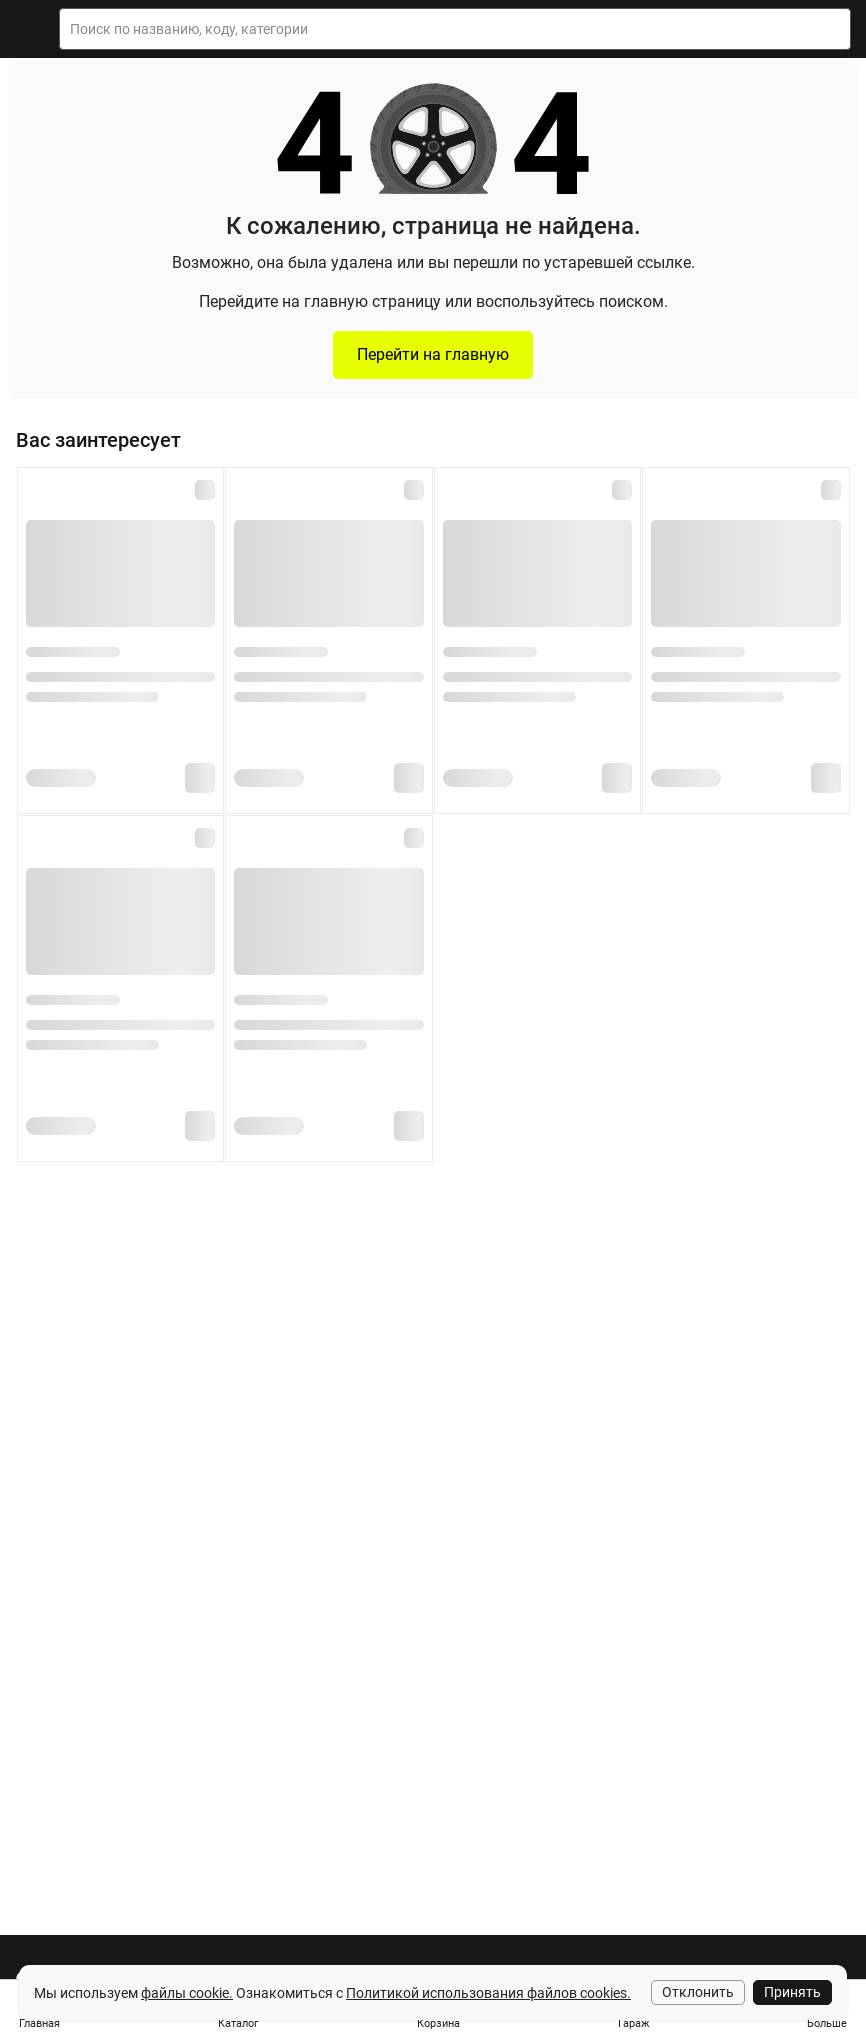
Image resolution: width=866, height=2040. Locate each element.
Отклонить (698, 1992)
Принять (792, 1992)
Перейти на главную (433, 354)
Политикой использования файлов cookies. (488, 1993)
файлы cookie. (187, 1993)
